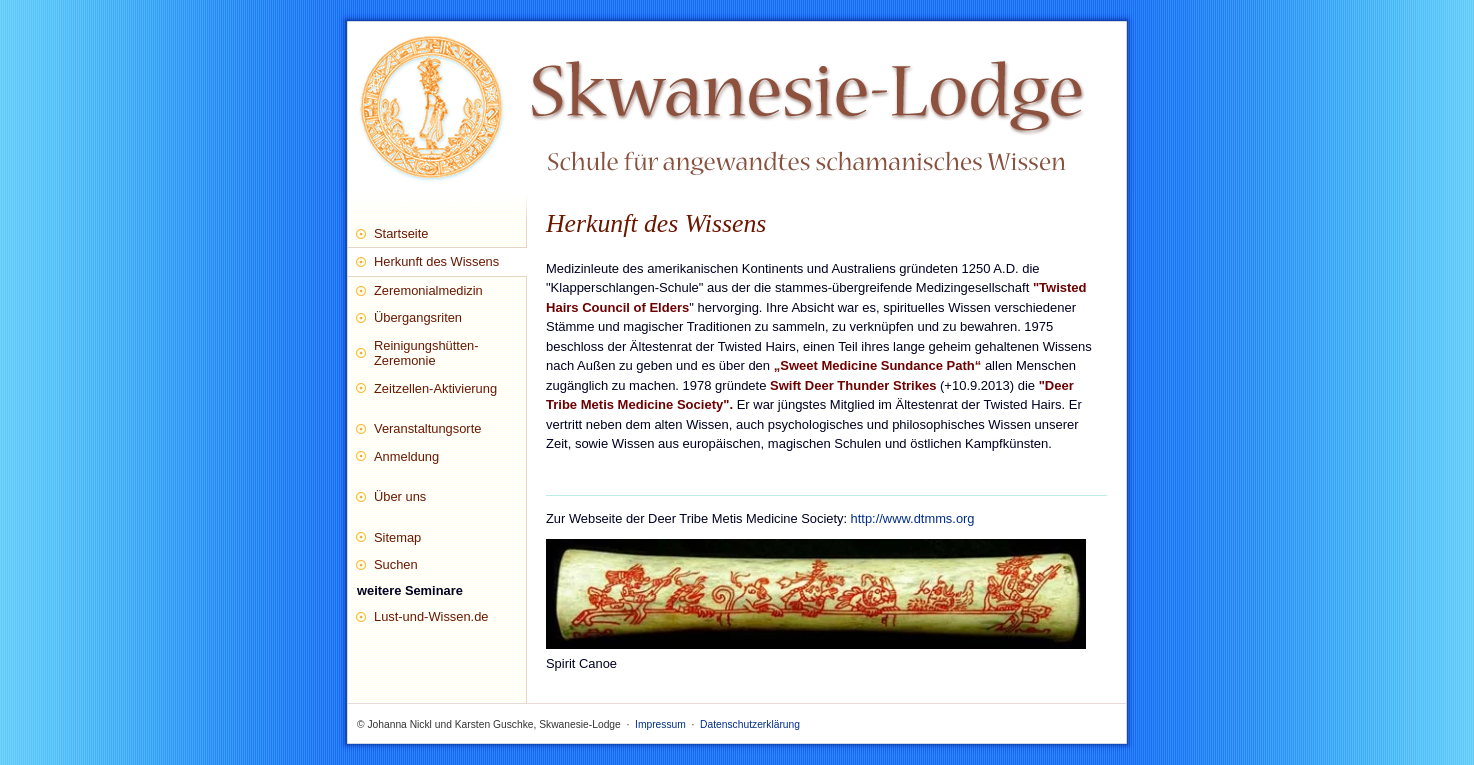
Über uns (400, 496)
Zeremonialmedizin (428, 290)
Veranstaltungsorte (427, 428)
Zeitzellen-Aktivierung (435, 388)
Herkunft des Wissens (436, 261)
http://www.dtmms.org (913, 518)
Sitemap (397, 537)
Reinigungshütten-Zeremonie (426, 353)
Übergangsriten (418, 317)
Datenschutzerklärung (750, 724)
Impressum (660, 724)
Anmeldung (406, 456)
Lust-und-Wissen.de (431, 616)
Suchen (396, 564)
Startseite (401, 233)
